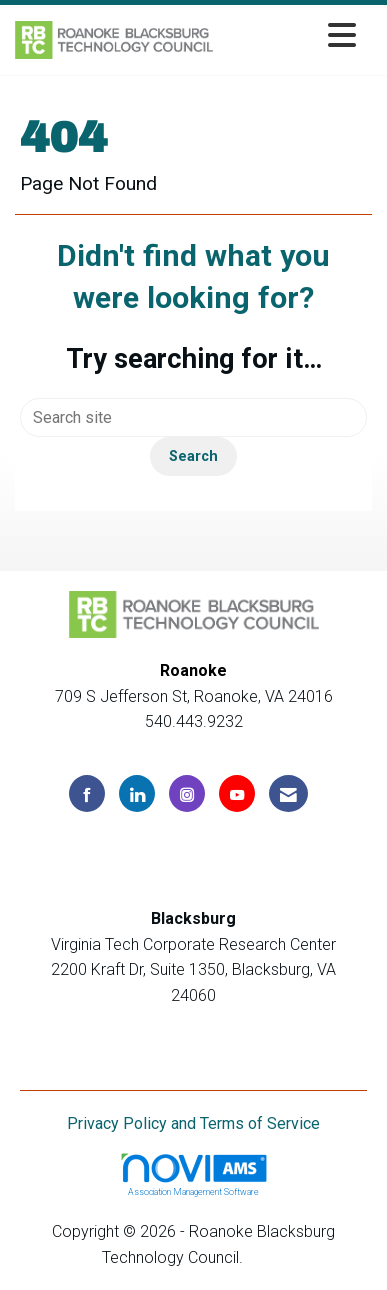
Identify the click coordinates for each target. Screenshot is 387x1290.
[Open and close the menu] (290, 36)
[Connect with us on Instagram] (187, 793)
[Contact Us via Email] (288, 793)
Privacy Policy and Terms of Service (193, 1123)
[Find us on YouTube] (237, 793)
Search (193, 456)
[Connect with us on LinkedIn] (137, 793)
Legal (266, 1257)
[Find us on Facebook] (87, 793)
